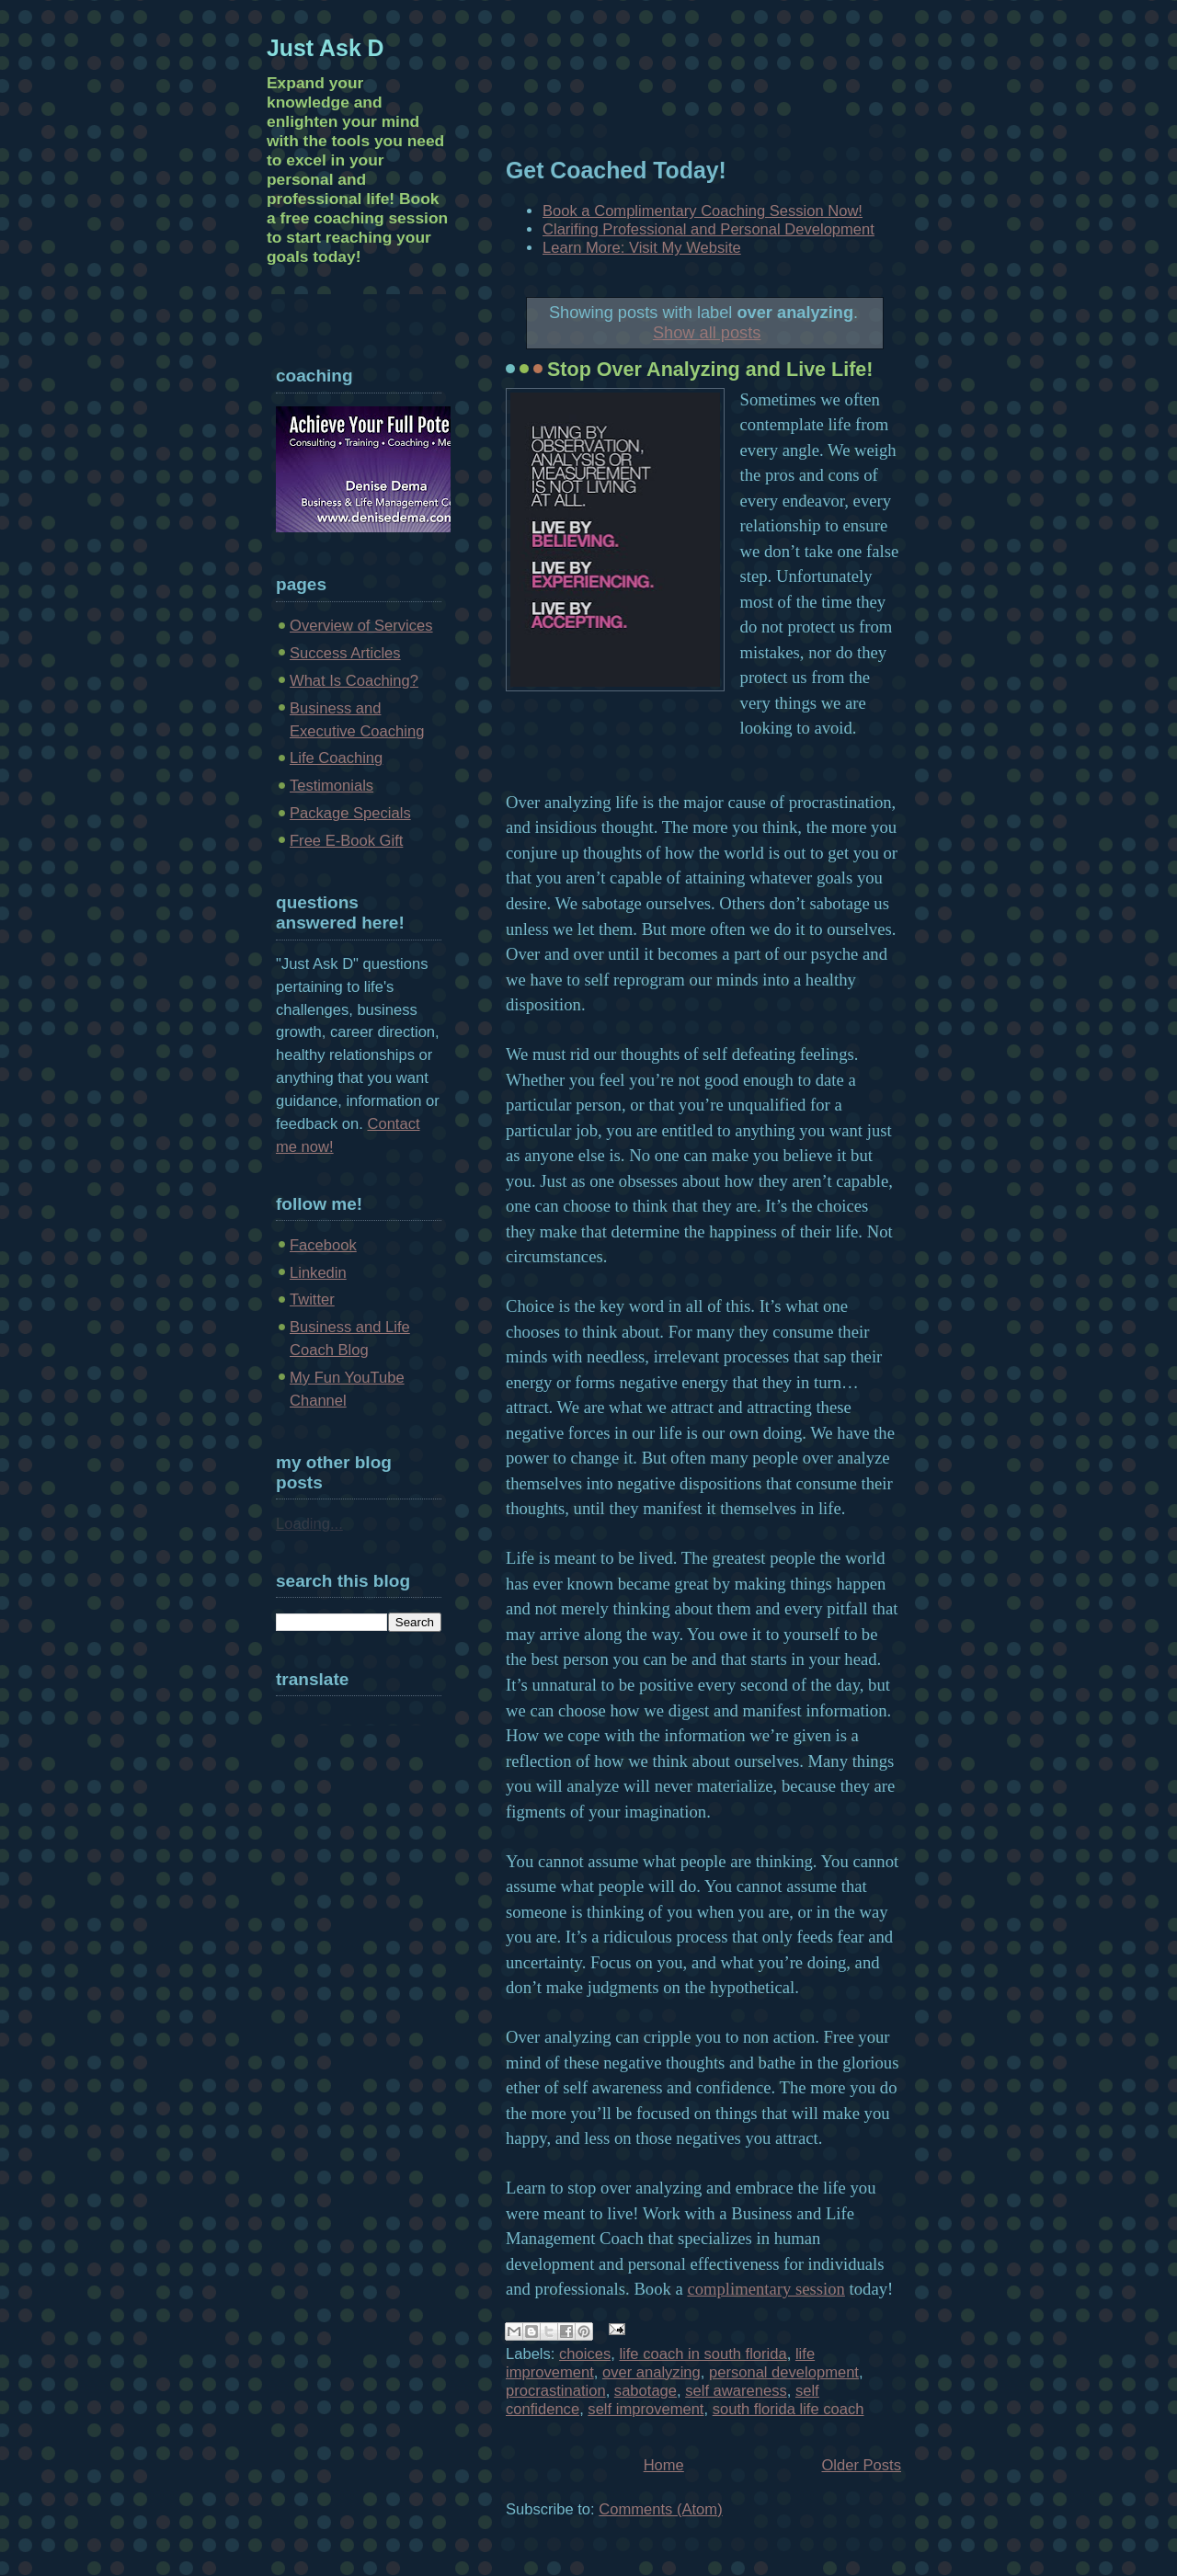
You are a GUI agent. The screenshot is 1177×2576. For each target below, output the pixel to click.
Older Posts (861, 2465)
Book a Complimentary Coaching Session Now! (703, 211)
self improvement (645, 2409)
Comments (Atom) (660, 2509)
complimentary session (766, 2288)
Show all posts (706, 332)
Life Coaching (336, 758)
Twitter (312, 1299)
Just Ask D (325, 48)
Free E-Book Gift (346, 840)
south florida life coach (788, 2409)
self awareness (735, 2390)
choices (585, 2354)
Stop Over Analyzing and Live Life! (710, 370)
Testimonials (331, 785)
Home (664, 2465)
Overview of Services (361, 625)
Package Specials (350, 813)
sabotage (645, 2390)
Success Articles (345, 653)
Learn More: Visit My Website (642, 247)
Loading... (309, 1524)
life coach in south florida (702, 2354)
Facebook (323, 1245)
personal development (784, 2372)
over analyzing (651, 2372)
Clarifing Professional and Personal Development (708, 229)
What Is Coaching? (354, 681)
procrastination (556, 2390)
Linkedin (318, 1273)
